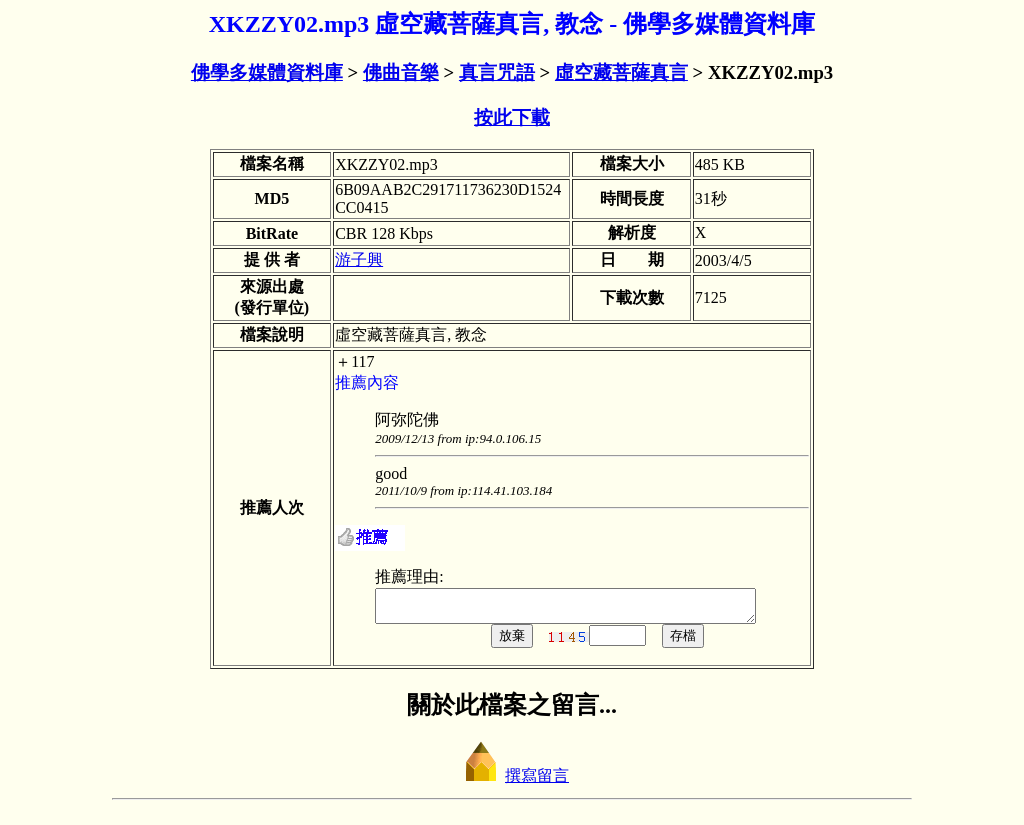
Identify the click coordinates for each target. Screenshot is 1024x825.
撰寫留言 (512, 781)
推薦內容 (367, 382)
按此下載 (512, 117)
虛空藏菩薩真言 (621, 72)
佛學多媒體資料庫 (267, 72)
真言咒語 (497, 72)
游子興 (359, 259)
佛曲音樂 (401, 72)
